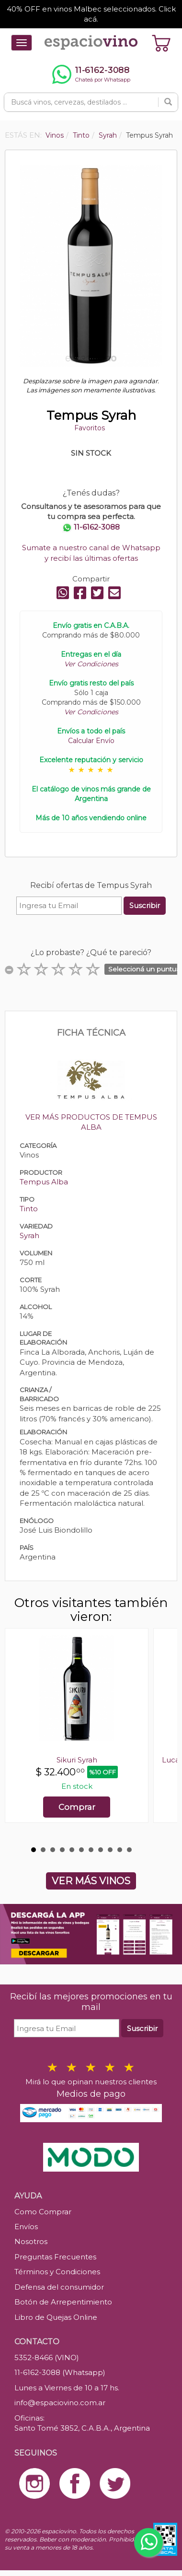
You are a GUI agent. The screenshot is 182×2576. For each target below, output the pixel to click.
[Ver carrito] (161, 42)
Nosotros (30, 2241)
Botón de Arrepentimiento (63, 2301)
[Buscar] (168, 102)
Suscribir (144, 905)
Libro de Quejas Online (55, 2317)
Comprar (76, 1807)
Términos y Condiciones (57, 2271)
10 (119, 1849)
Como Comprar (42, 2211)
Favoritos (89, 428)
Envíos (26, 2226)
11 (129, 1849)
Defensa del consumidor (59, 2287)
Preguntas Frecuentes (55, 2256)
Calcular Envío (91, 740)
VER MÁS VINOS (91, 1881)
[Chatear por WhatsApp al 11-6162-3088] (91, 74)
